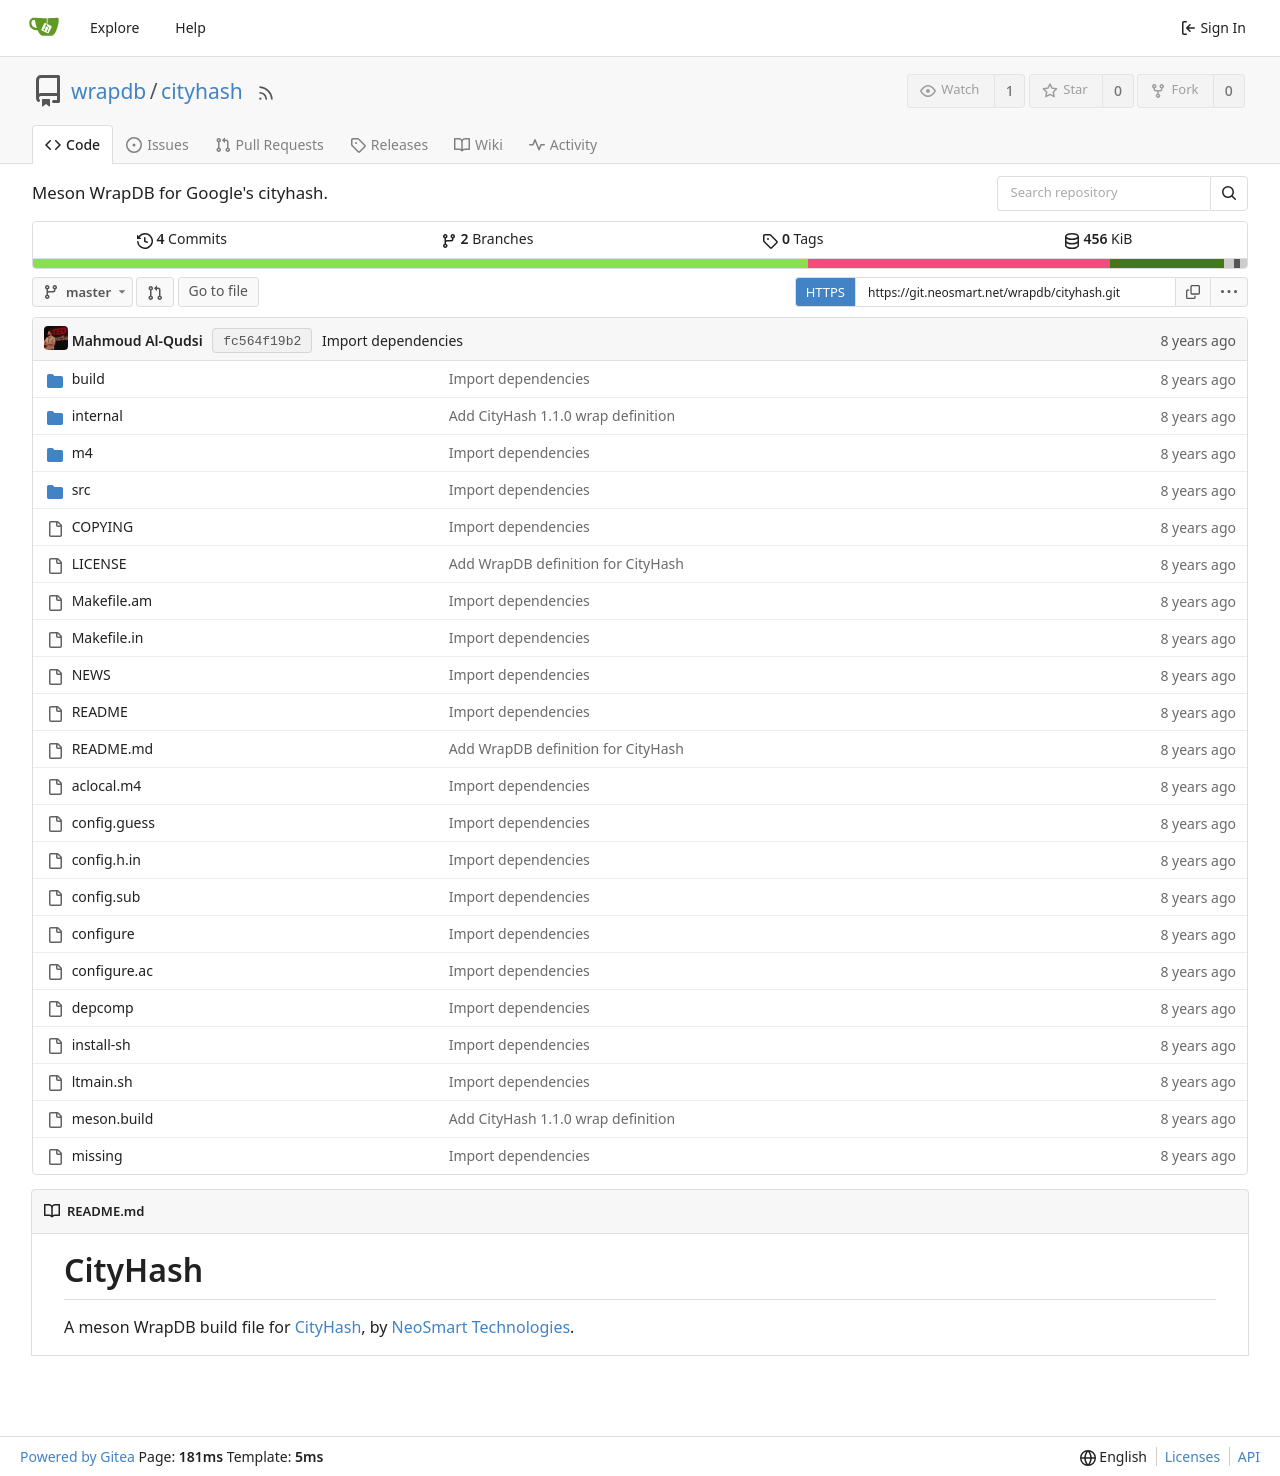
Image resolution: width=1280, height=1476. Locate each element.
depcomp (103, 1007)
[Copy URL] (1193, 292)
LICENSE (99, 563)
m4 (82, 452)
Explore (114, 27)
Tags (792, 238)
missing (97, 1155)
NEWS (91, 674)
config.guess (113, 822)
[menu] (1229, 292)
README (100, 711)
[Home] (44, 28)
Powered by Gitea (77, 1456)
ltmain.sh (102, 1081)
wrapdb (108, 91)
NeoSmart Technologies (481, 1327)
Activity (563, 144)
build (88, 378)
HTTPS (825, 292)
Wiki (478, 144)
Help (190, 27)
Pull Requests (269, 144)
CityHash (328, 1327)
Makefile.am (112, 600)
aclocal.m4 (107, 785)
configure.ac (112, 970)
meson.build (113, 1118)
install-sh (101, 1044)
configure (103, 933)
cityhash (202, 91)
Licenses (1193, 1456)
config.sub (106, 896)
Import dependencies (392, 340)
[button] (155, 292)
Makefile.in (108, 637)
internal (97, 415)
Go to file (218, 290)
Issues (157, 144)
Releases (389, 144)
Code (72, 144)
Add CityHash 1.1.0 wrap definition (562, 415)
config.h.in (106, 859)
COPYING (102, 526)
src (81, 489)
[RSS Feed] (266, 90)
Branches (487, 238)
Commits (182, 238)
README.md (113, 748)
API (1249, 1456)
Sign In (1213, 27)
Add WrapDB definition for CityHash (566, 563)
